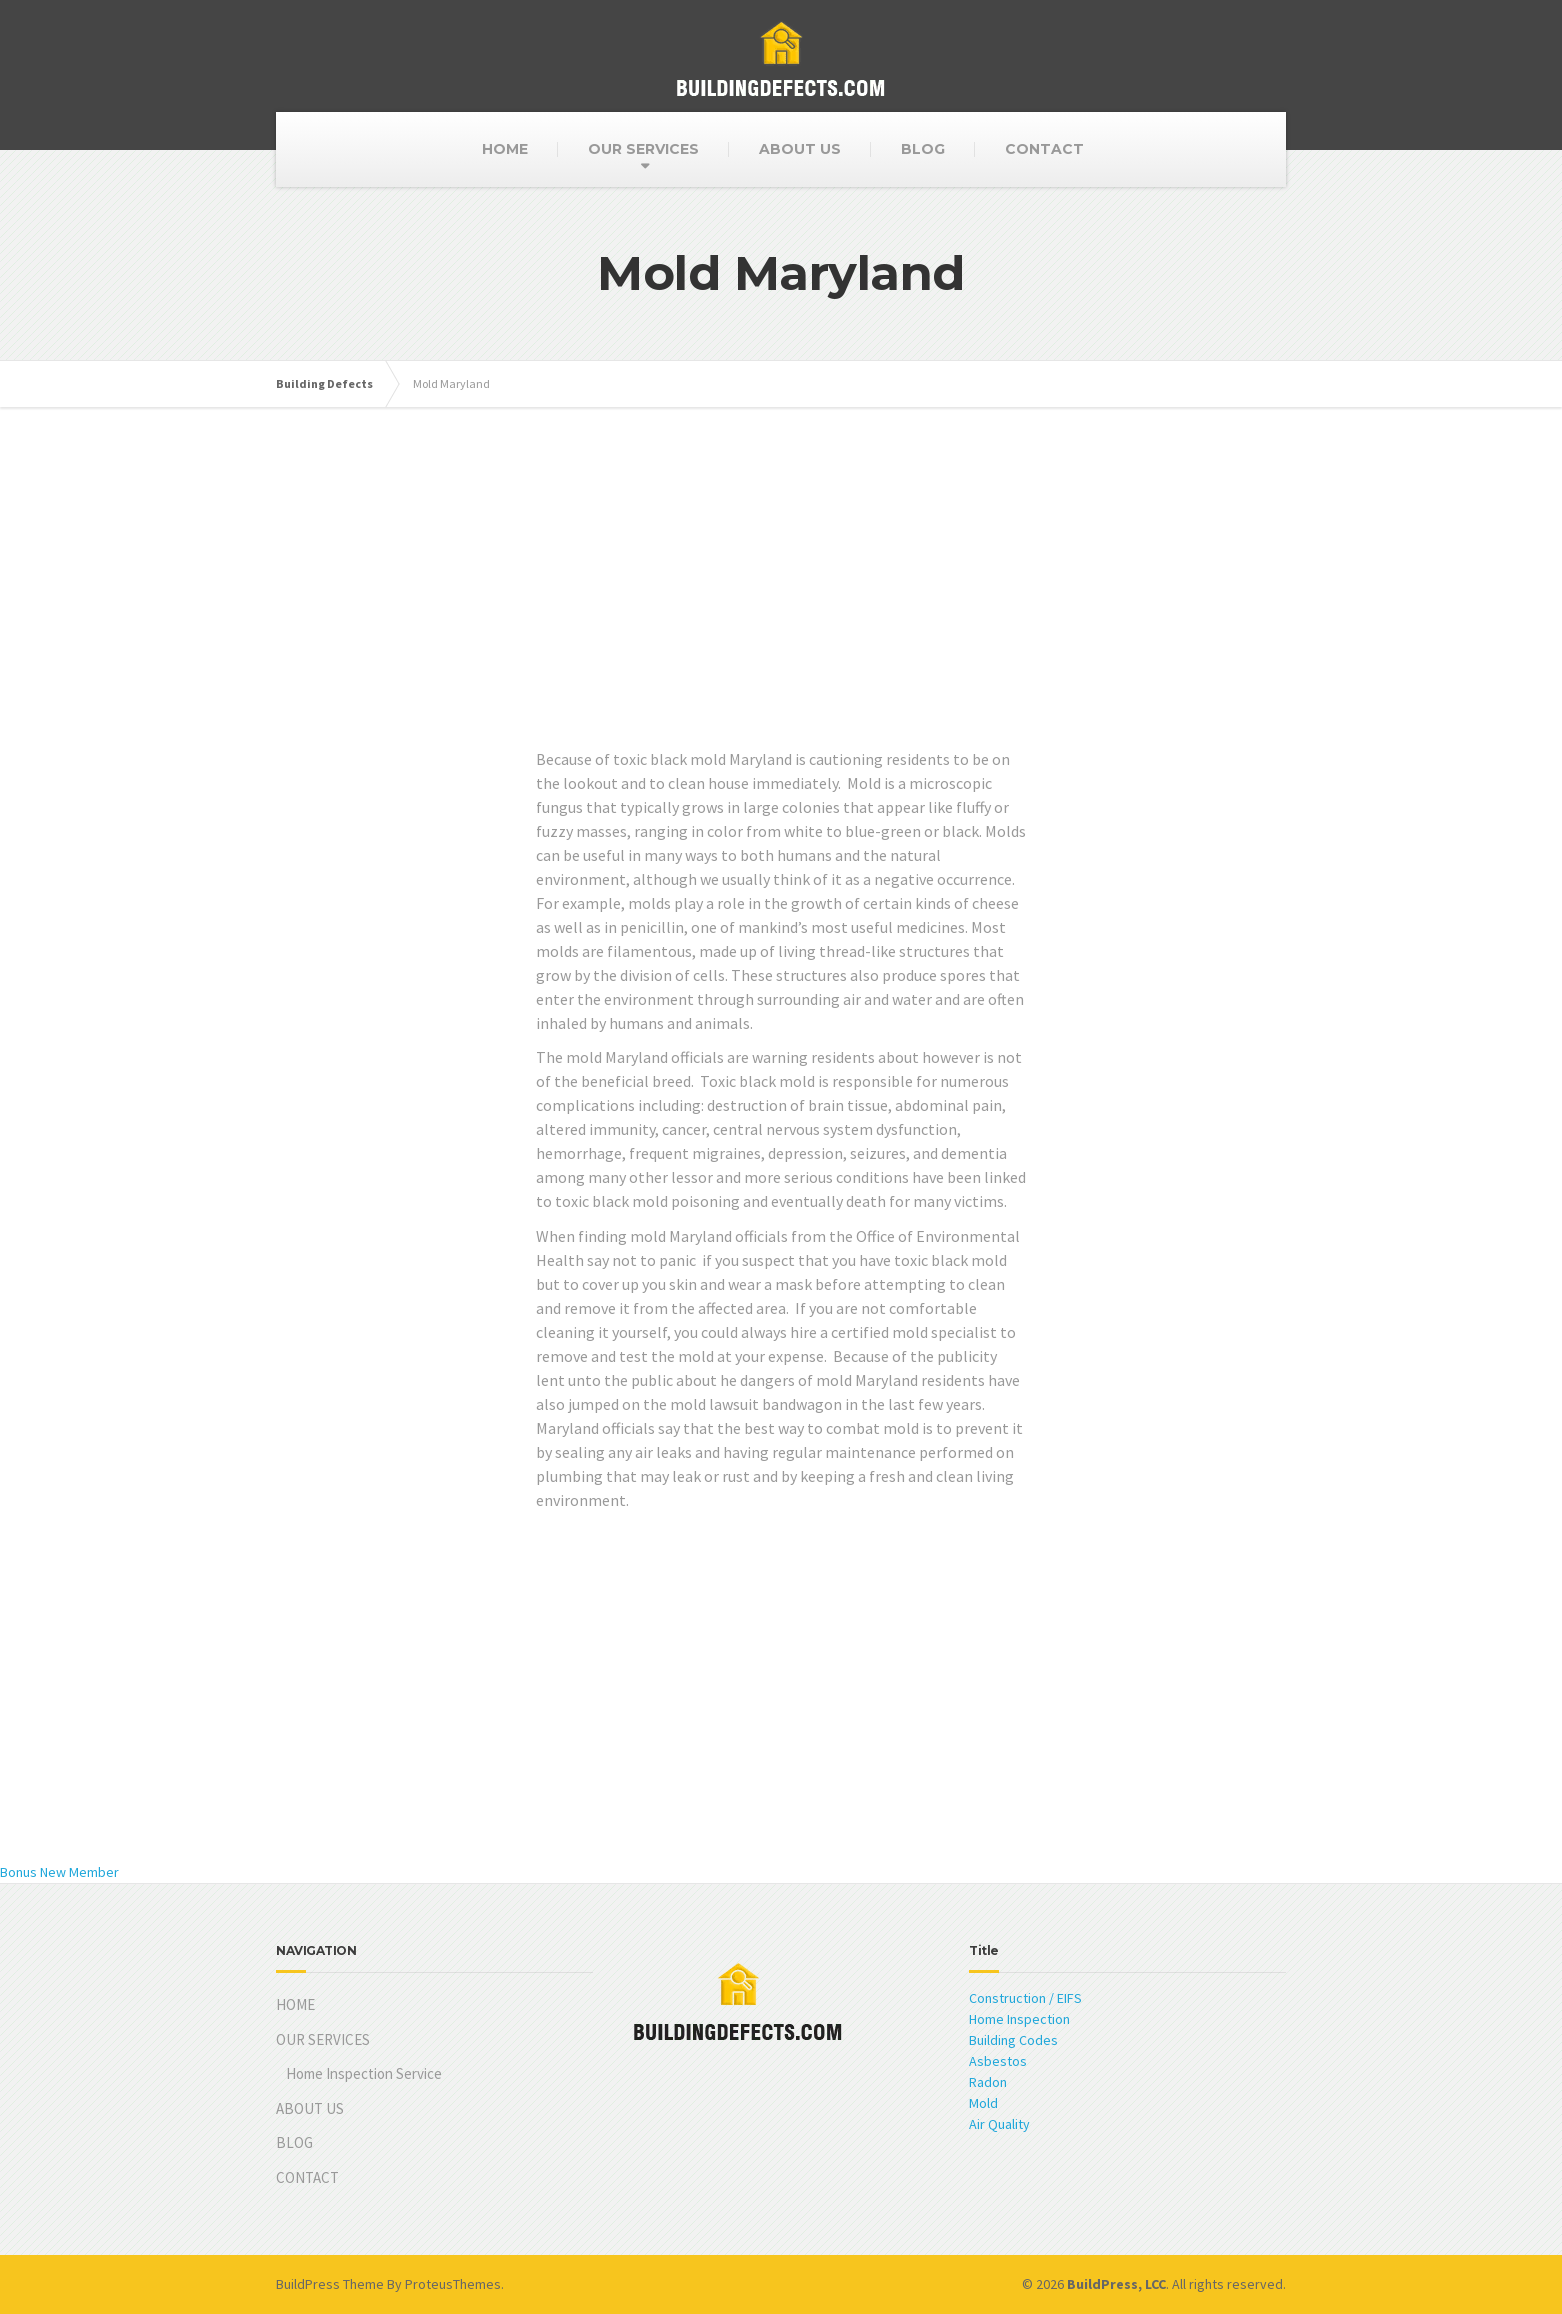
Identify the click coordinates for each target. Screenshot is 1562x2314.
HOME (505, 149)
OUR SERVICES (643, 149)
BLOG (923, 149)
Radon (988, 2082)
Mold (983, 2103)
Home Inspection (1019, 2019)
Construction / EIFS (1025, 1998)
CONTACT (1044, 149)
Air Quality (999, 2124)
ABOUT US (800, 149)
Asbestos (998, 2061)
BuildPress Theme (330, 2284)
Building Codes (1013, 2040)
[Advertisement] (781, 607)
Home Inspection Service (364, 2073)
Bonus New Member (59, 1872)
